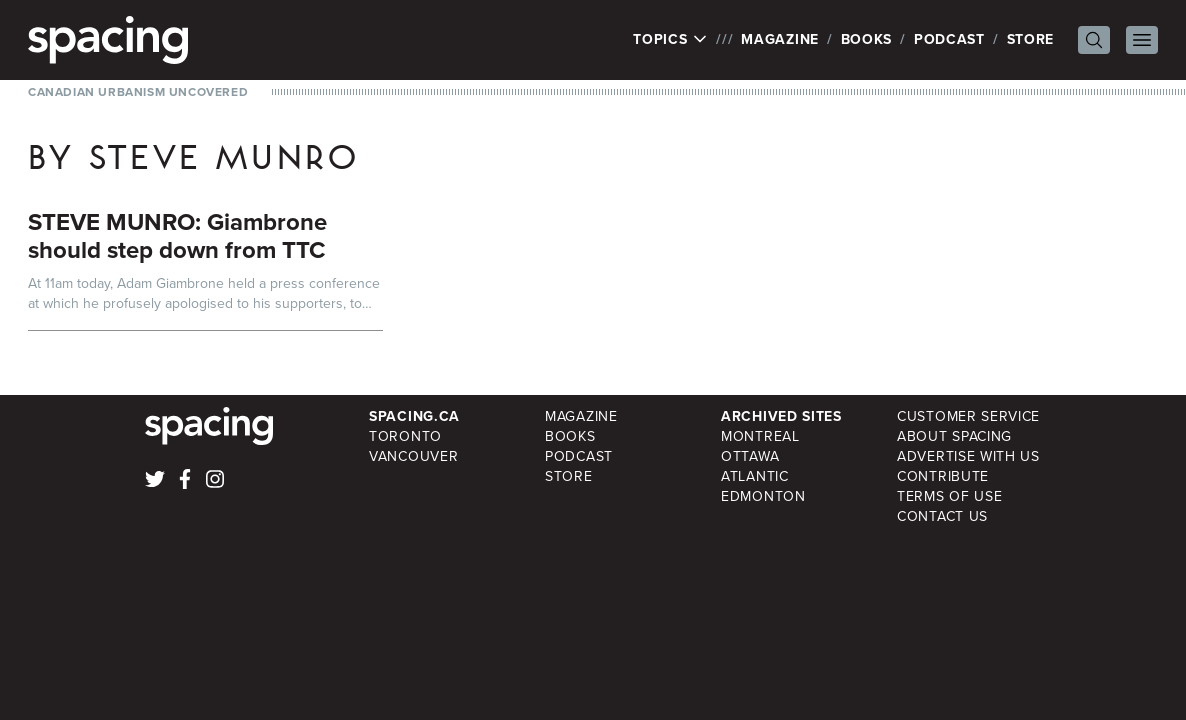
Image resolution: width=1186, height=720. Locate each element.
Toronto (405, 436)
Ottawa (750, 456)
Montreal (760, 436)
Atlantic (755, 476)
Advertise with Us (968, 456)
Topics (670, 40)
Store (1031, 39)
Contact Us (942, 516)
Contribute (943, 476)
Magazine (780, 39)
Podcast (949, 39)
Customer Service (968, 416)
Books (867, 39)
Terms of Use (949, 496)
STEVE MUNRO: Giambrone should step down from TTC (177, 236)
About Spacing (954, 436)
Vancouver (413, 456)
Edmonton (763, 496)
